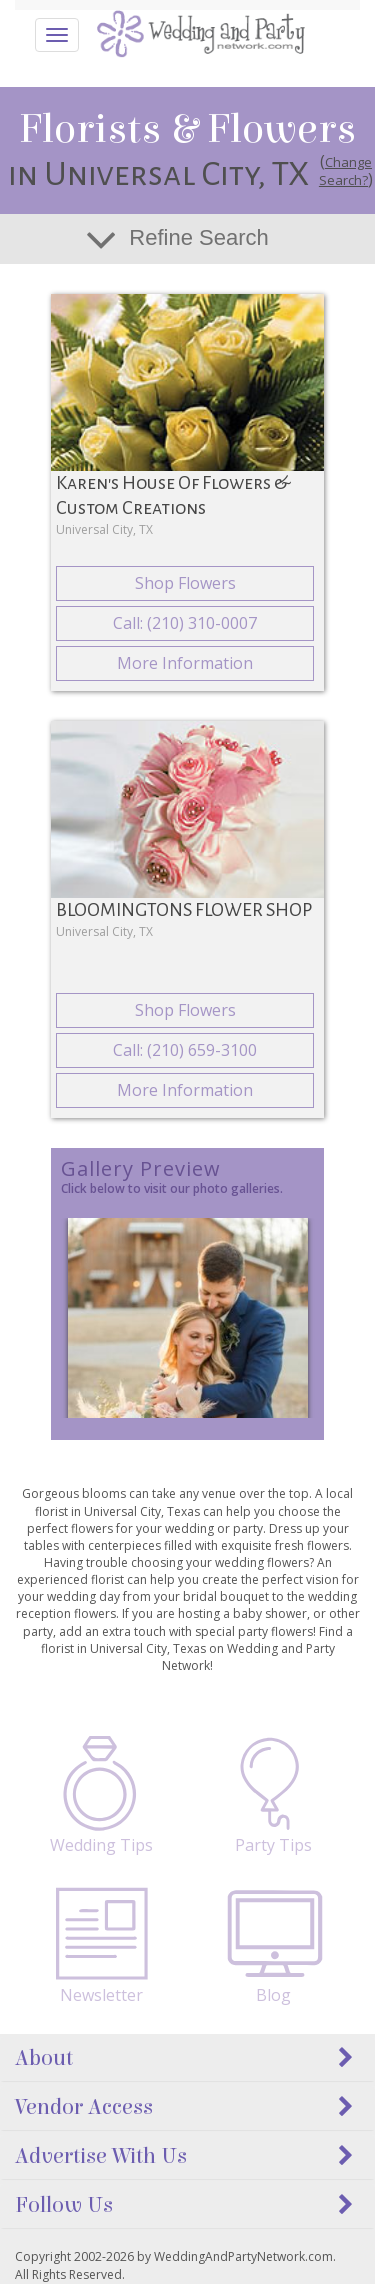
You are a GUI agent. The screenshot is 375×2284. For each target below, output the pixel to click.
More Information (185, 663)
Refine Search (198, 237)
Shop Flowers (185, 583)
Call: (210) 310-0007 (185, 623)
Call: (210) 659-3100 (185, 1050)
